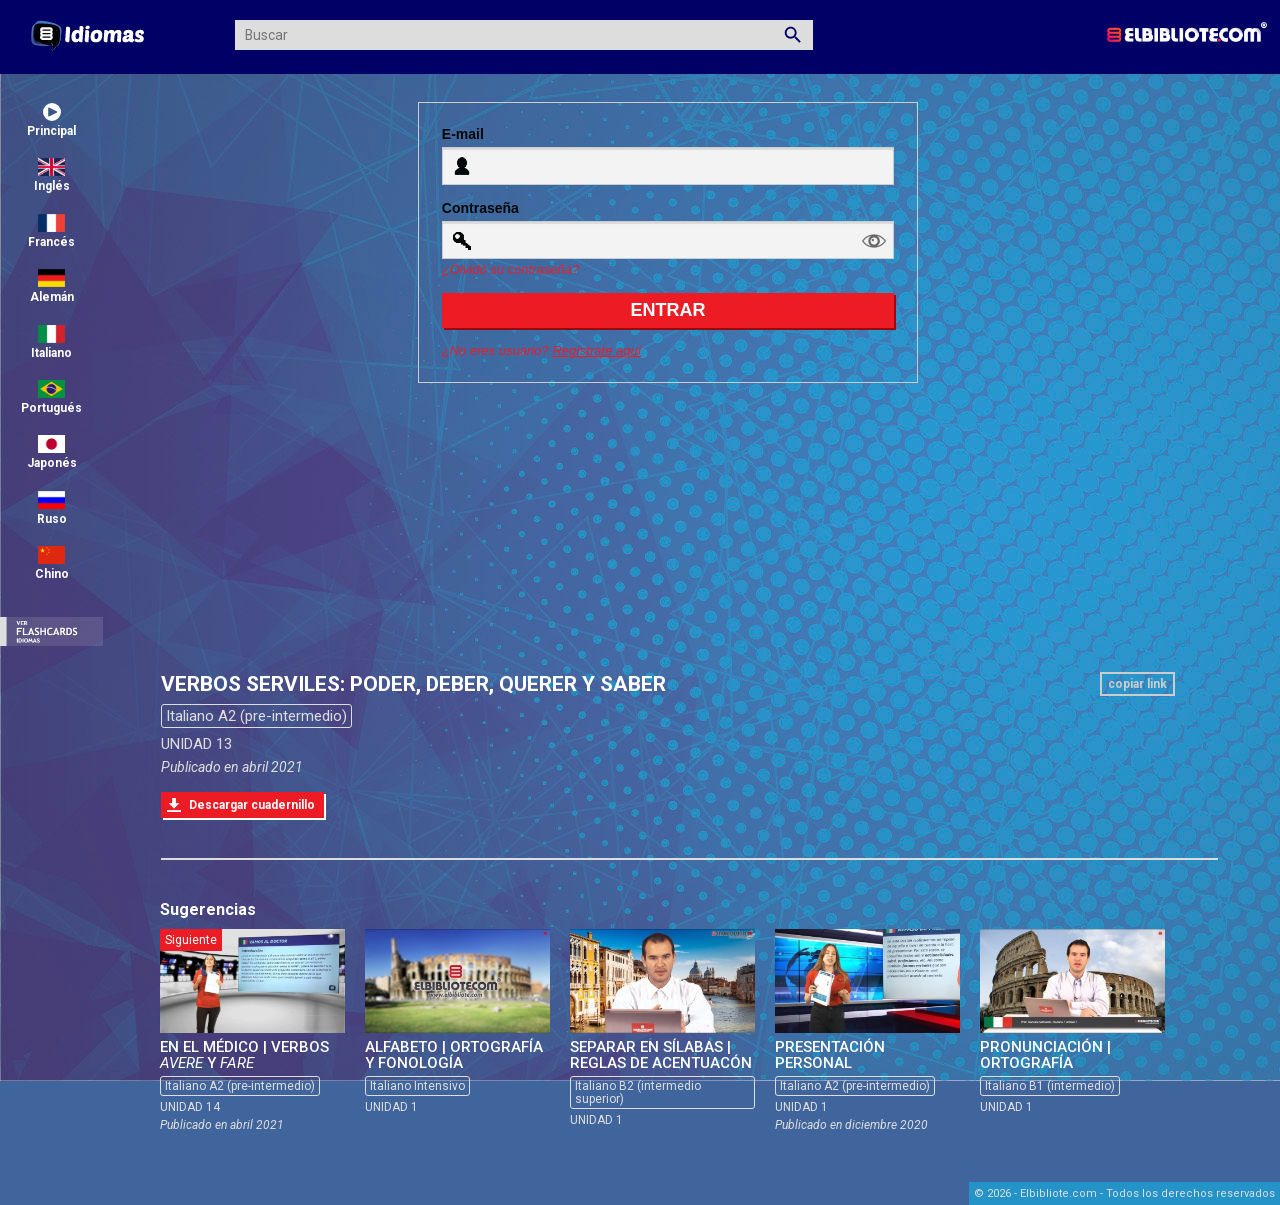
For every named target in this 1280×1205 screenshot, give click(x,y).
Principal (51, 120)
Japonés (52, 452)
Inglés (52, 175)
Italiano (51, 342)
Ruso (52, 508)
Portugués (51, 397)
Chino (52, 563)
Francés (51, 231)
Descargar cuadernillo (252, 805)
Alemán (52, 286)
